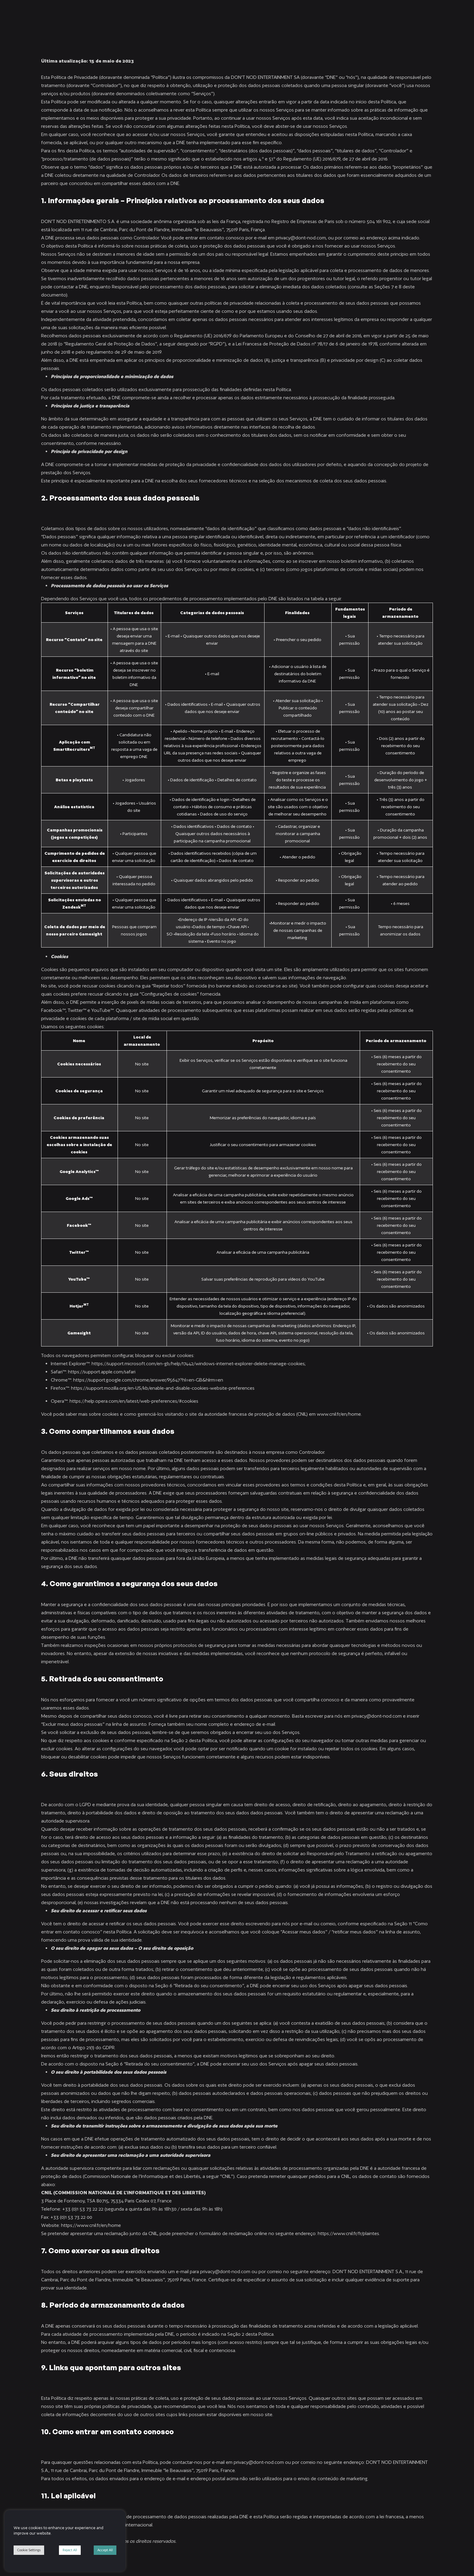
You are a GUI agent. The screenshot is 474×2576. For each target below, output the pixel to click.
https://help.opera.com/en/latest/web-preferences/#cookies (134, 1401)
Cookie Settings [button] (29, 2550)
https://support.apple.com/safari (101, 1372)
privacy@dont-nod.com (301, 238)
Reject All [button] (70, 2550)
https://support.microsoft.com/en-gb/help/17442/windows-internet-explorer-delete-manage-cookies (198, 1363)
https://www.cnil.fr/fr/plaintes (348, 2233)
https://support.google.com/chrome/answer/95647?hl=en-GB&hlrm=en (148, 1380)
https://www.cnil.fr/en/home (91, 2225)
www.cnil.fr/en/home (339, 1414)
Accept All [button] (105, 2550)
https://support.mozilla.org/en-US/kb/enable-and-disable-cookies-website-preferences (163, 1388)
